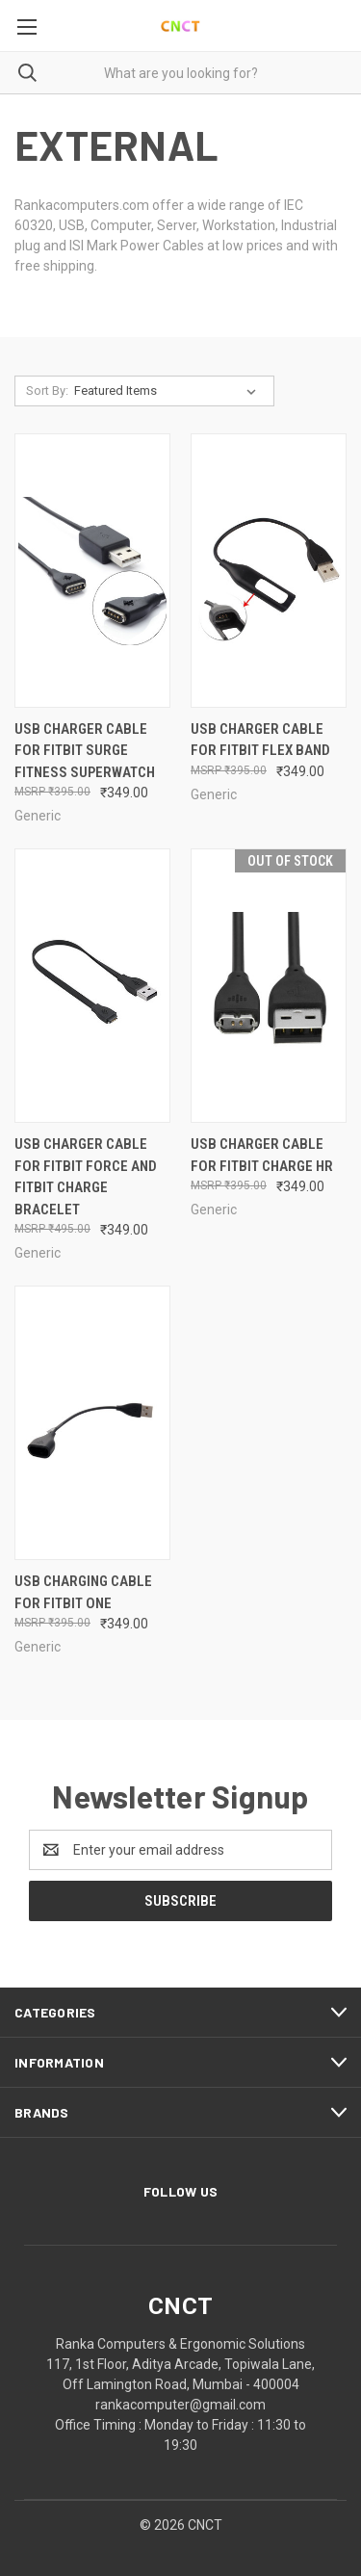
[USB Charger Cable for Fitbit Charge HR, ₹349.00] (268, 985)
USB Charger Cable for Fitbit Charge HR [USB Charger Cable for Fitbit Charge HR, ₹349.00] (262, 1155)
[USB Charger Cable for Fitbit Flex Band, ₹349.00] (268, 570)
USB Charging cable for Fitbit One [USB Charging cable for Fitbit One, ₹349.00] (83, 1592)
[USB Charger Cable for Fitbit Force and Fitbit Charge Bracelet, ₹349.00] (92, 985)
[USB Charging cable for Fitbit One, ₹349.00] (92, 1422)
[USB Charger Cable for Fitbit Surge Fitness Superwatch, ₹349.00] (92, 570)
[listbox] (169, 391)
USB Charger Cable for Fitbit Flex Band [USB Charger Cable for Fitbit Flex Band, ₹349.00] (260, 740)
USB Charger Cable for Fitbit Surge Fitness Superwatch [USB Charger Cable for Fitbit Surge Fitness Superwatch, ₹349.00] (84, 750)
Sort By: (47, 390)
